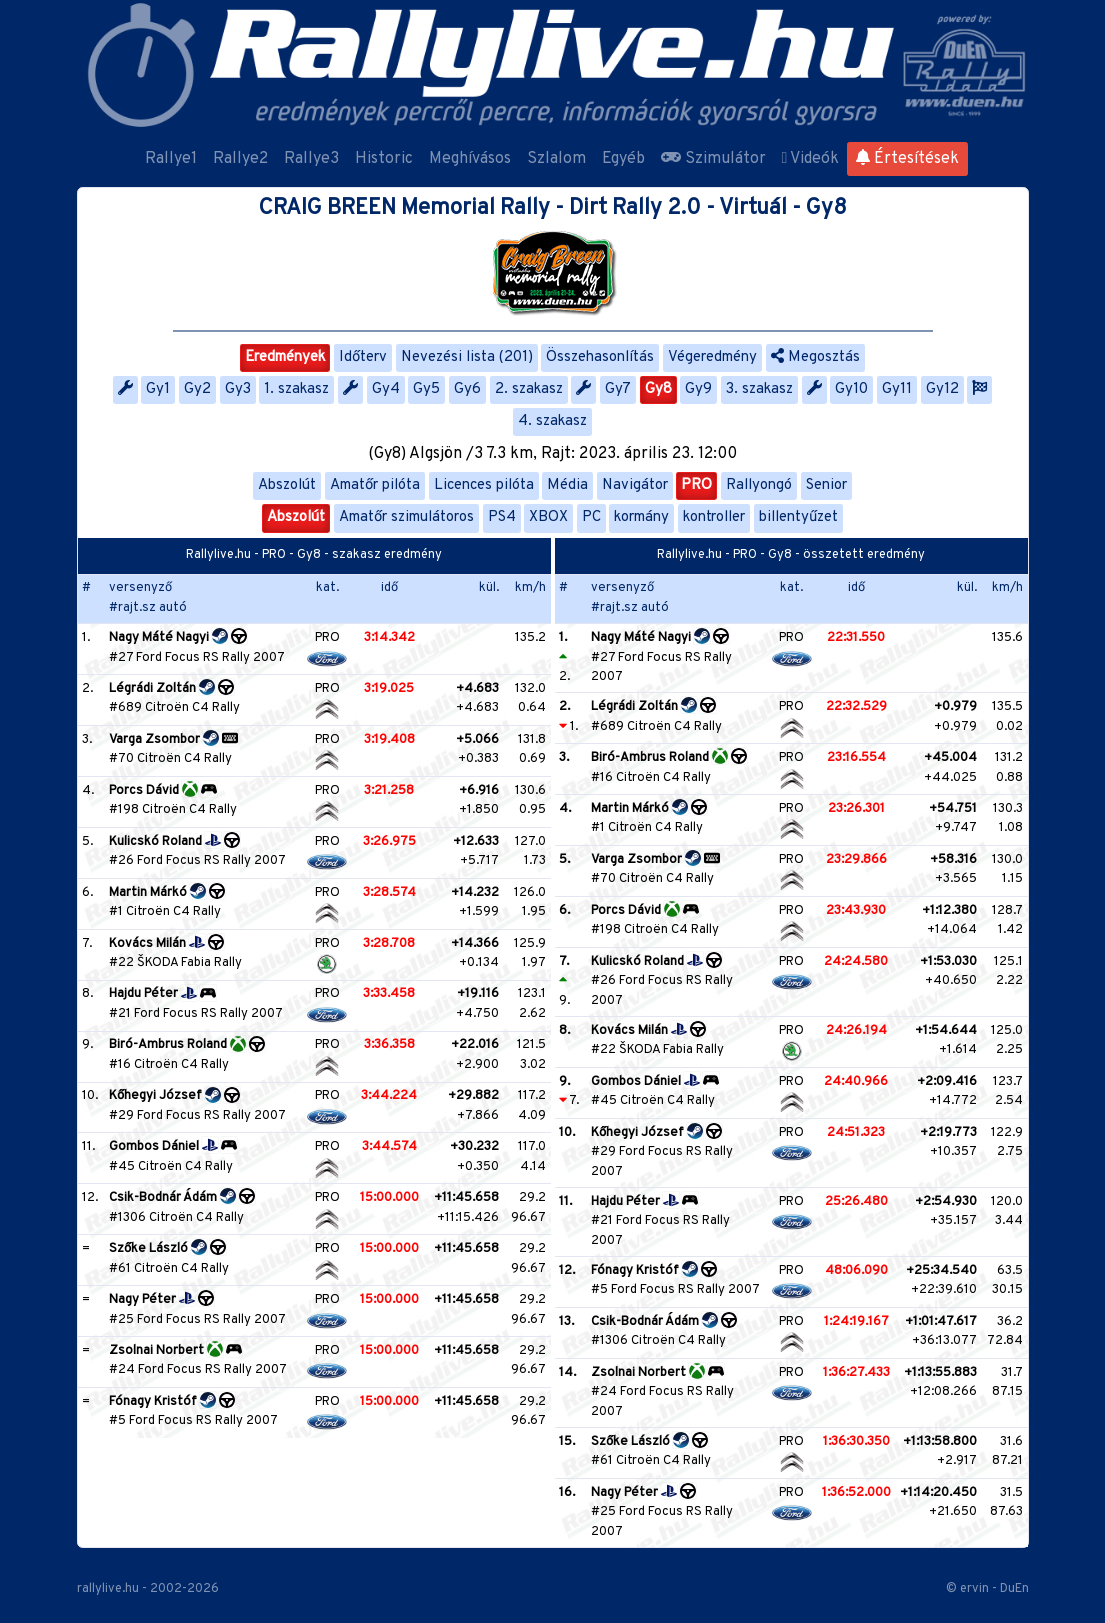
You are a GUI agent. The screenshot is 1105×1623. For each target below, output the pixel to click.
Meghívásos (470, 159)
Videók (811, 159)
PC (591, 517)
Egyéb (623, 159)
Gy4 (386, 389)
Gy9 (698, 389)
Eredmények (285, 357)
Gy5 (426, 389)
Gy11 (897, 389)
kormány (641, 517)
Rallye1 (171, 159)
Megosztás (815, 357)
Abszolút (287, 485)
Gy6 (467, 389)
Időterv (363, 357)
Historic (384, 159)
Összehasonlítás (600, 357)
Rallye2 (240, 159)
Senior (826, 485)
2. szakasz (529, 389)
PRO (696, 485)
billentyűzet (798, 517)
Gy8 (658, 389)
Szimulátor (713, 159)
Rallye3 (311, 159)
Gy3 (238, 389)
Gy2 (197, 389)
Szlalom (556, 159)
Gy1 (158, 389)
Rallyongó (759, 485)
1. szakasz (296, 389)
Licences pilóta (484, 485)
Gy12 (942, 389)
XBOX (548, 517)
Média (567, 485)
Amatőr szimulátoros (406, 517)
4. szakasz (552, 421)
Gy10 (851, 389)
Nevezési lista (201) (467, 357)
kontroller (714, 517)
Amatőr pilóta (375, 485)
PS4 (502, 517)
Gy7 (618, 389)
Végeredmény (712, 357)
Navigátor (635, 485)
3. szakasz (759, 389)
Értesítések (907, 159)
